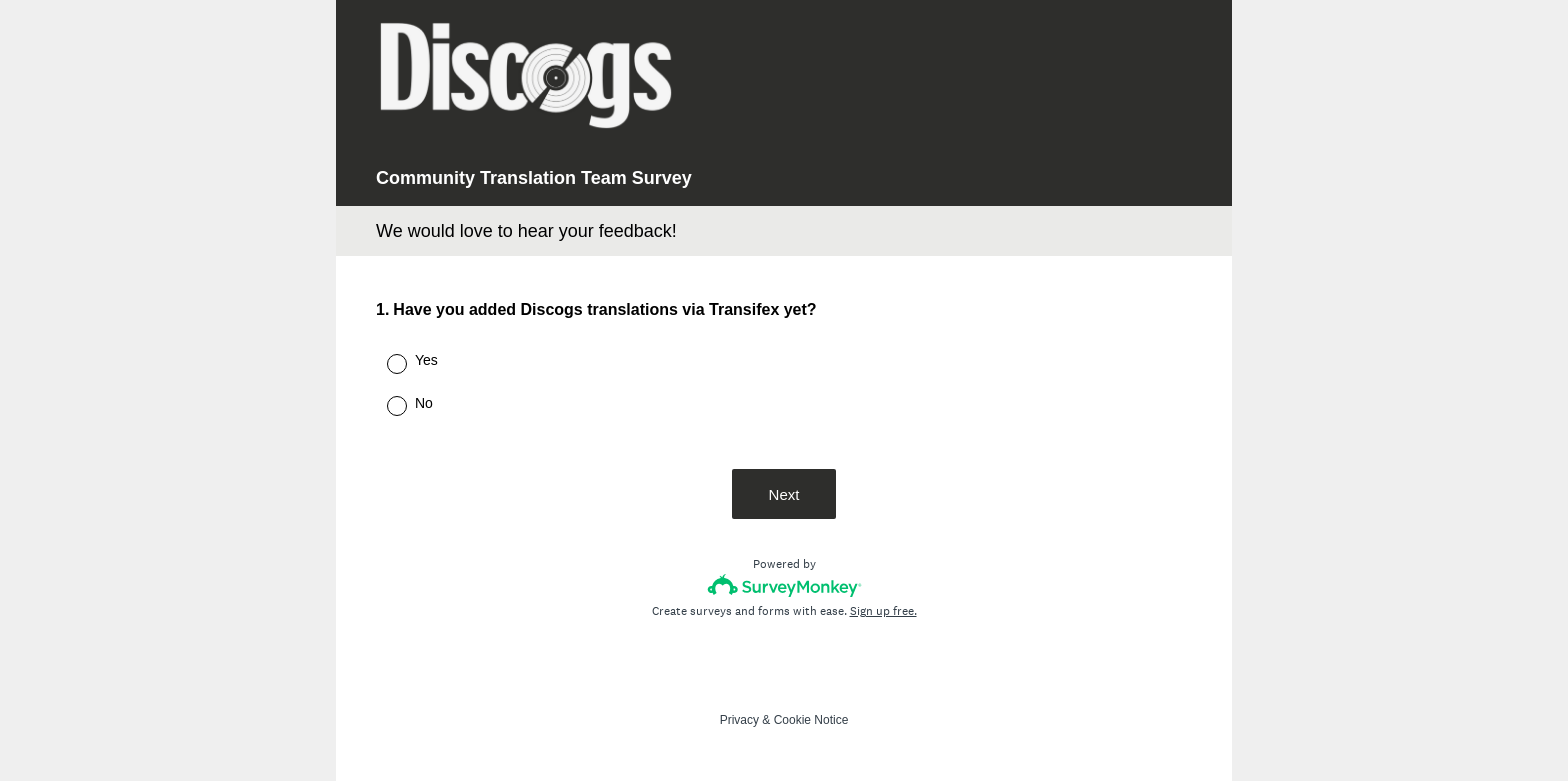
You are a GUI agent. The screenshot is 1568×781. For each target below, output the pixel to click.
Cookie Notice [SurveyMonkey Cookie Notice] (811, 720)
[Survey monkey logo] (784, 585)
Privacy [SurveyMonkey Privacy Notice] (739, 720)
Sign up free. (883, 611)
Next (784, 494)
